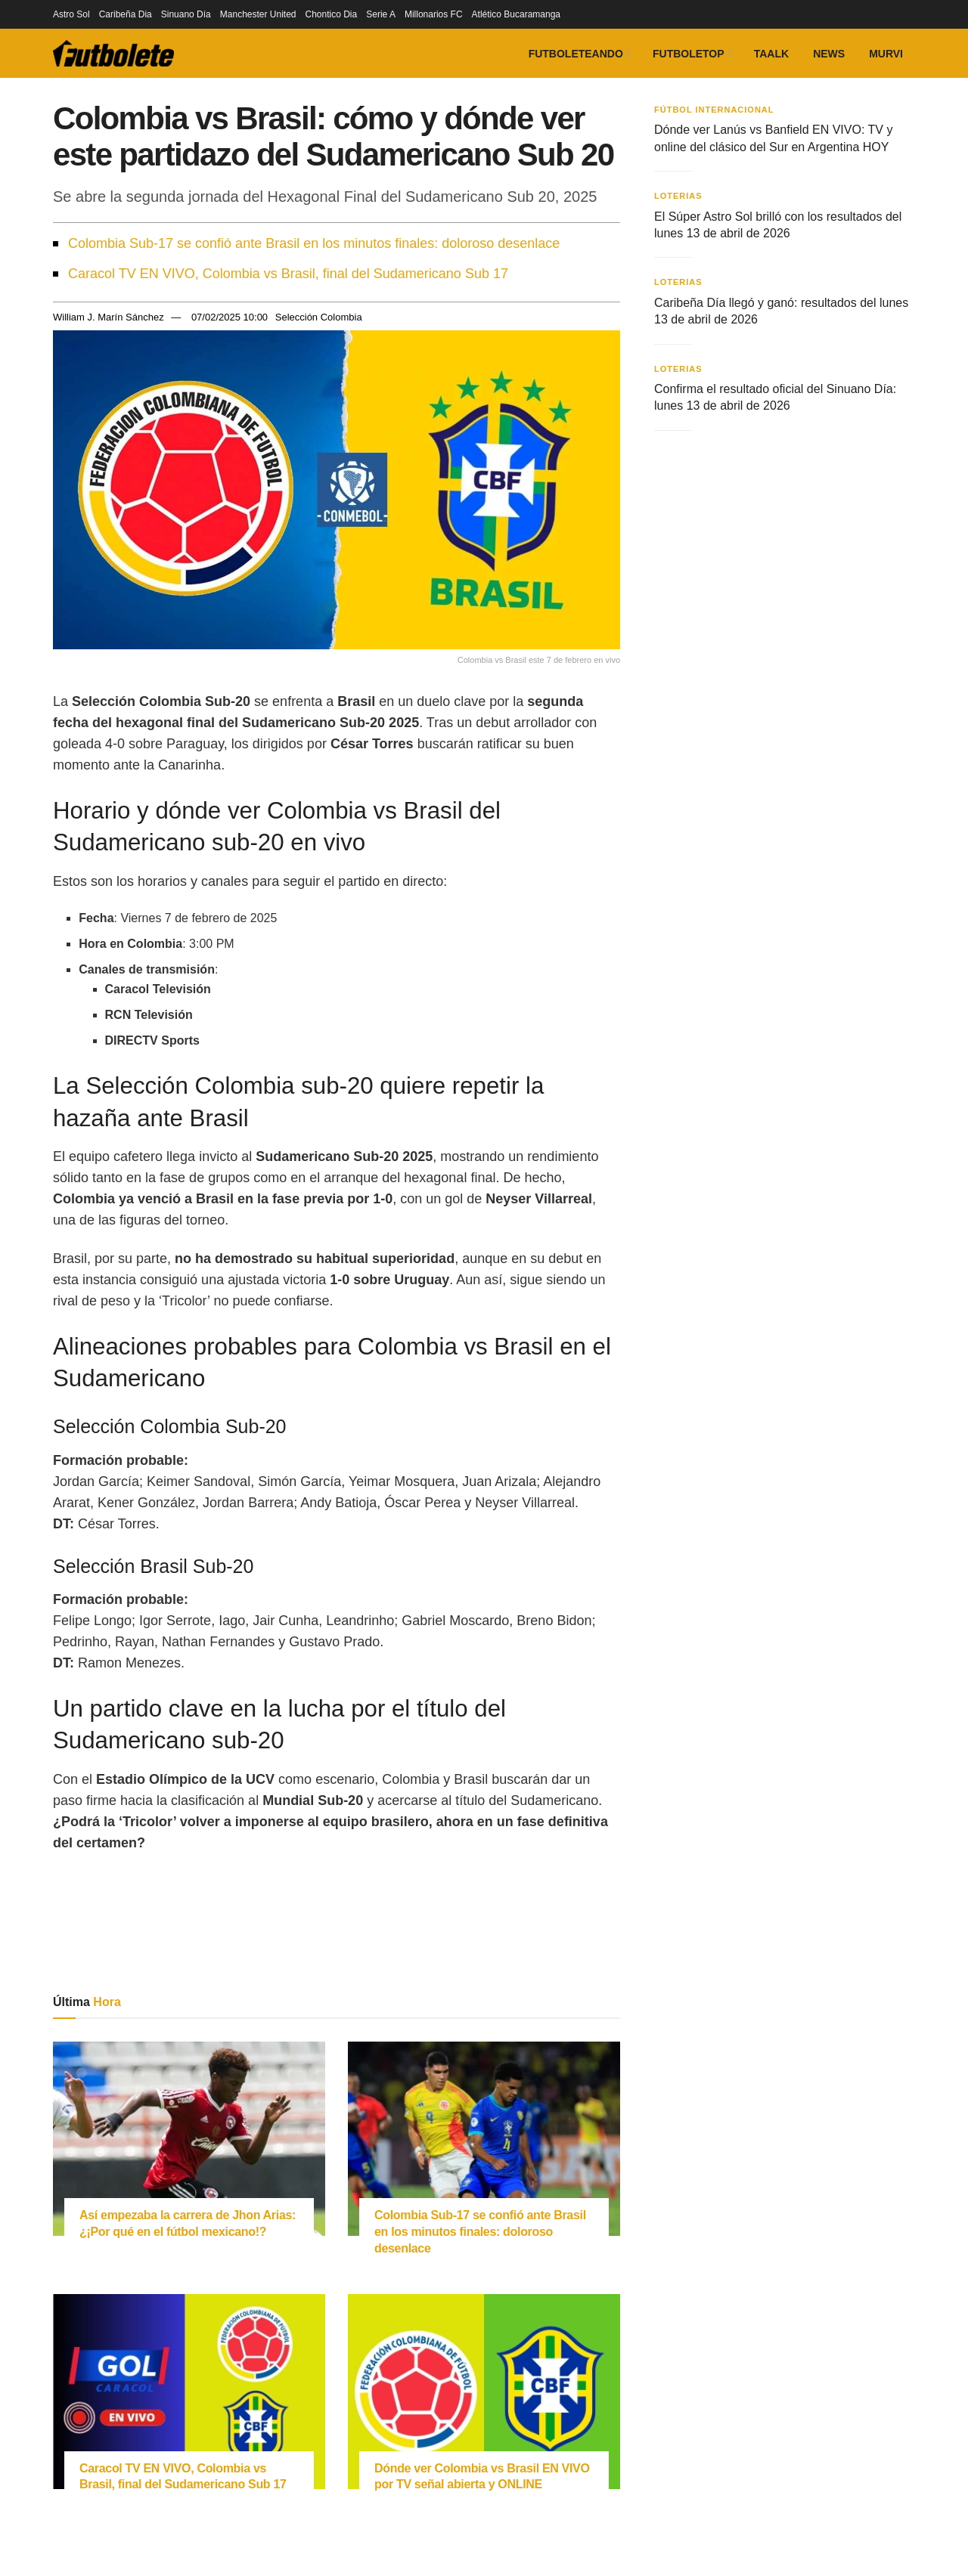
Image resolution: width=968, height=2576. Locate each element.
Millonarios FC (434, 14)
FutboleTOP (688, 54)
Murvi (886, 54)
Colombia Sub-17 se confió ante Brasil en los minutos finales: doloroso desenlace (314, 243)
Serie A (381, 14)
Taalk (771, 54)
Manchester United (258, 14)
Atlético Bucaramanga (516, 14)
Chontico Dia (332, 14)
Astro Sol (71, 14)
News (829, 54)
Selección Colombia (318, 317)
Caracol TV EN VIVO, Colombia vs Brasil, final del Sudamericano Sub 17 (288, 273)
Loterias (678, 195)
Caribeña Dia (125, 14)
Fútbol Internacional (714, 109)
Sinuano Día (186, 14)
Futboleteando (576, 54)
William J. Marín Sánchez (108, 317)
